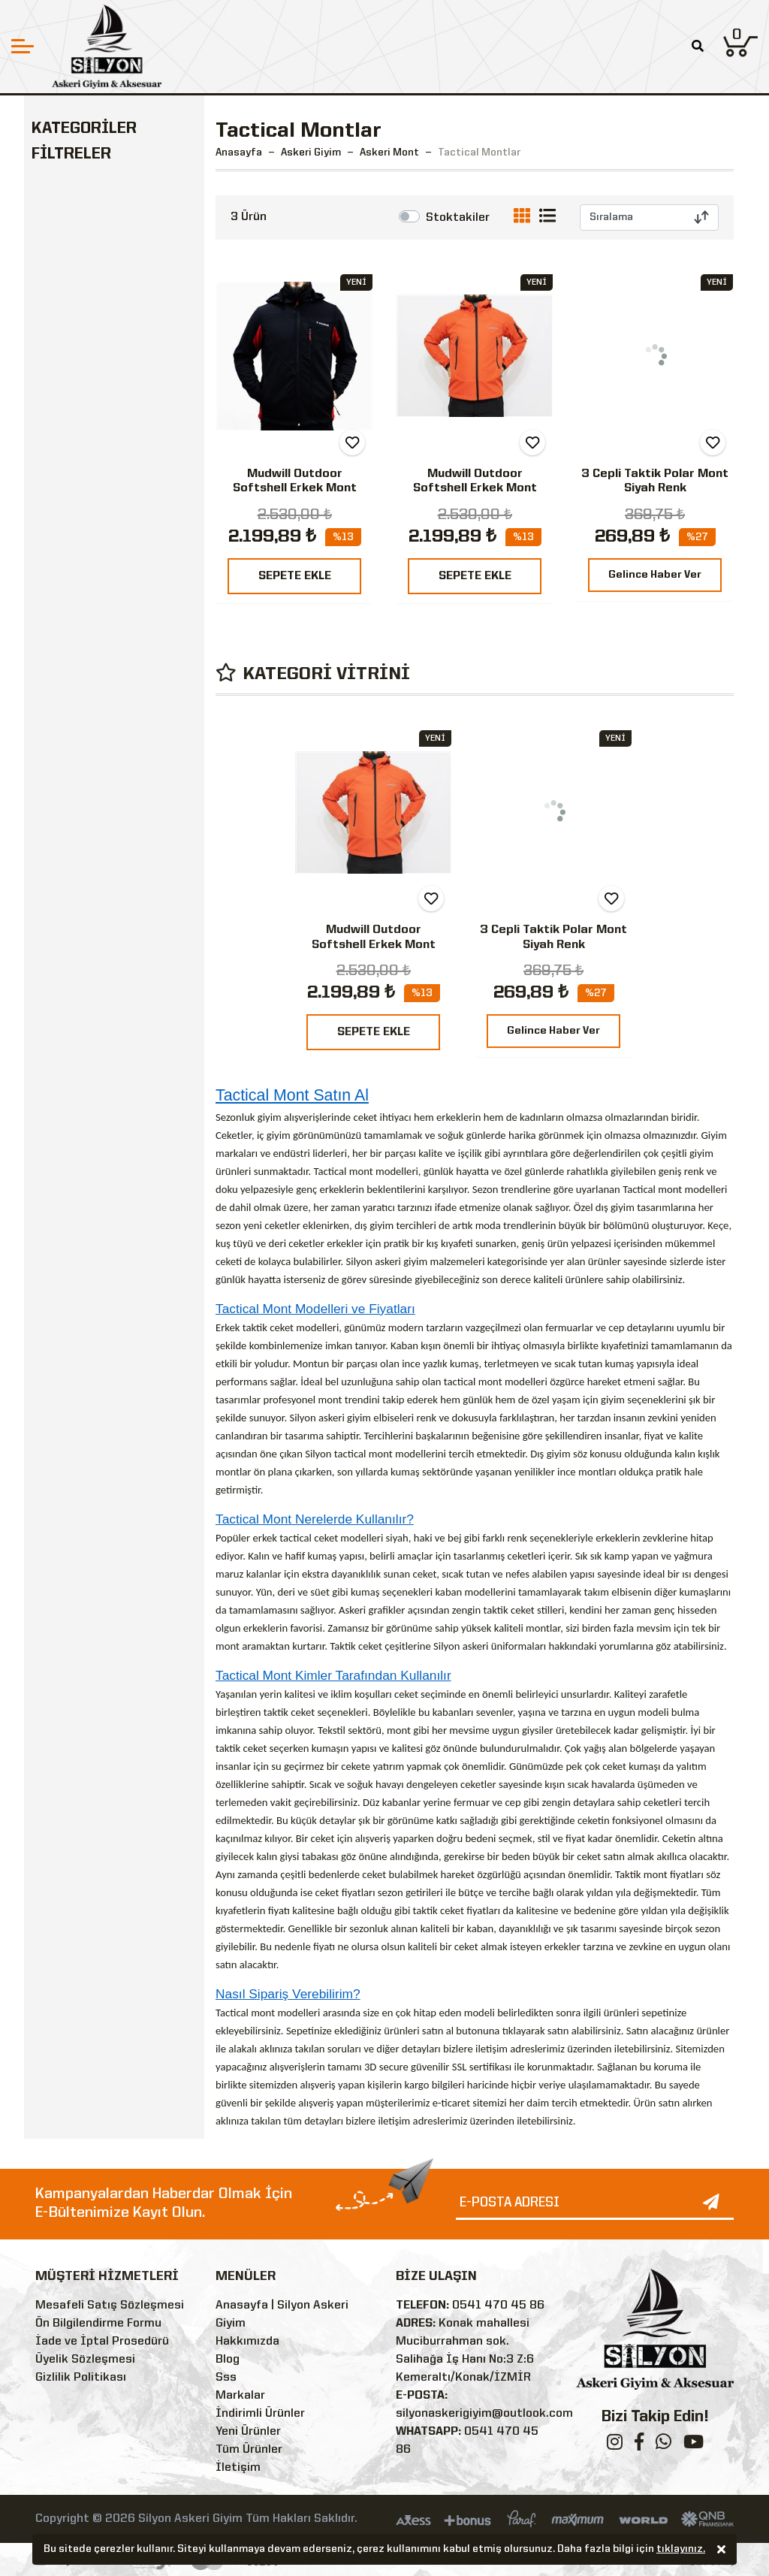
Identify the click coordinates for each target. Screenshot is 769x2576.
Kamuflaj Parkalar (106, 339)
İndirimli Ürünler (260, 2414)
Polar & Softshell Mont (105, 297)
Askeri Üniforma (93, 186)
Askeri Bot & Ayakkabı (106, 419)
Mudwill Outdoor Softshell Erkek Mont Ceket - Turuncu (475, 488)
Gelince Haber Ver (654, 574)
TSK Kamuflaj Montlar (92, 373)
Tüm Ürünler (249, 2450)
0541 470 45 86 (498, 2306)
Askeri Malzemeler (96, 447)
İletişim (238, 2468)
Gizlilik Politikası (80, 2378)
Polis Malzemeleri (94, 634)
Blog (228, 2360)
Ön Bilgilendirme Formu (98, 2324)
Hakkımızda (247, 2342)
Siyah (72, 917)
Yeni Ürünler (248, 2432)
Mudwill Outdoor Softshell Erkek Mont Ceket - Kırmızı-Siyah (295, 488)
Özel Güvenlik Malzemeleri (80, 699)
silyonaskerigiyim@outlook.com (484, 2414)
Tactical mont (245, 2012)
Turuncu (79, 944)
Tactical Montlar (102, 262)
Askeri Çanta (78, 475)
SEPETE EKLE (294, 576)
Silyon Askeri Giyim (109, 832)
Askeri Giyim (77, 159)
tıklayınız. (680, 2550)
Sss (226, 2378)
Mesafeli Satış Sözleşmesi (109, 2306)
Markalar (240, 2396)
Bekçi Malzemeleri (95, 662)
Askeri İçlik (79, 211)
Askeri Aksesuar (89, 578)
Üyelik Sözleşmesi (85, 2360)
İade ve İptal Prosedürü (102, 2342)
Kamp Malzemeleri (95, 605)
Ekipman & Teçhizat (99, 550)
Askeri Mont (82, 237)
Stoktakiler (458, 218)
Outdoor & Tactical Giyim (97, 513)
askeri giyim (401, 1261)
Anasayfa (239, 152)
